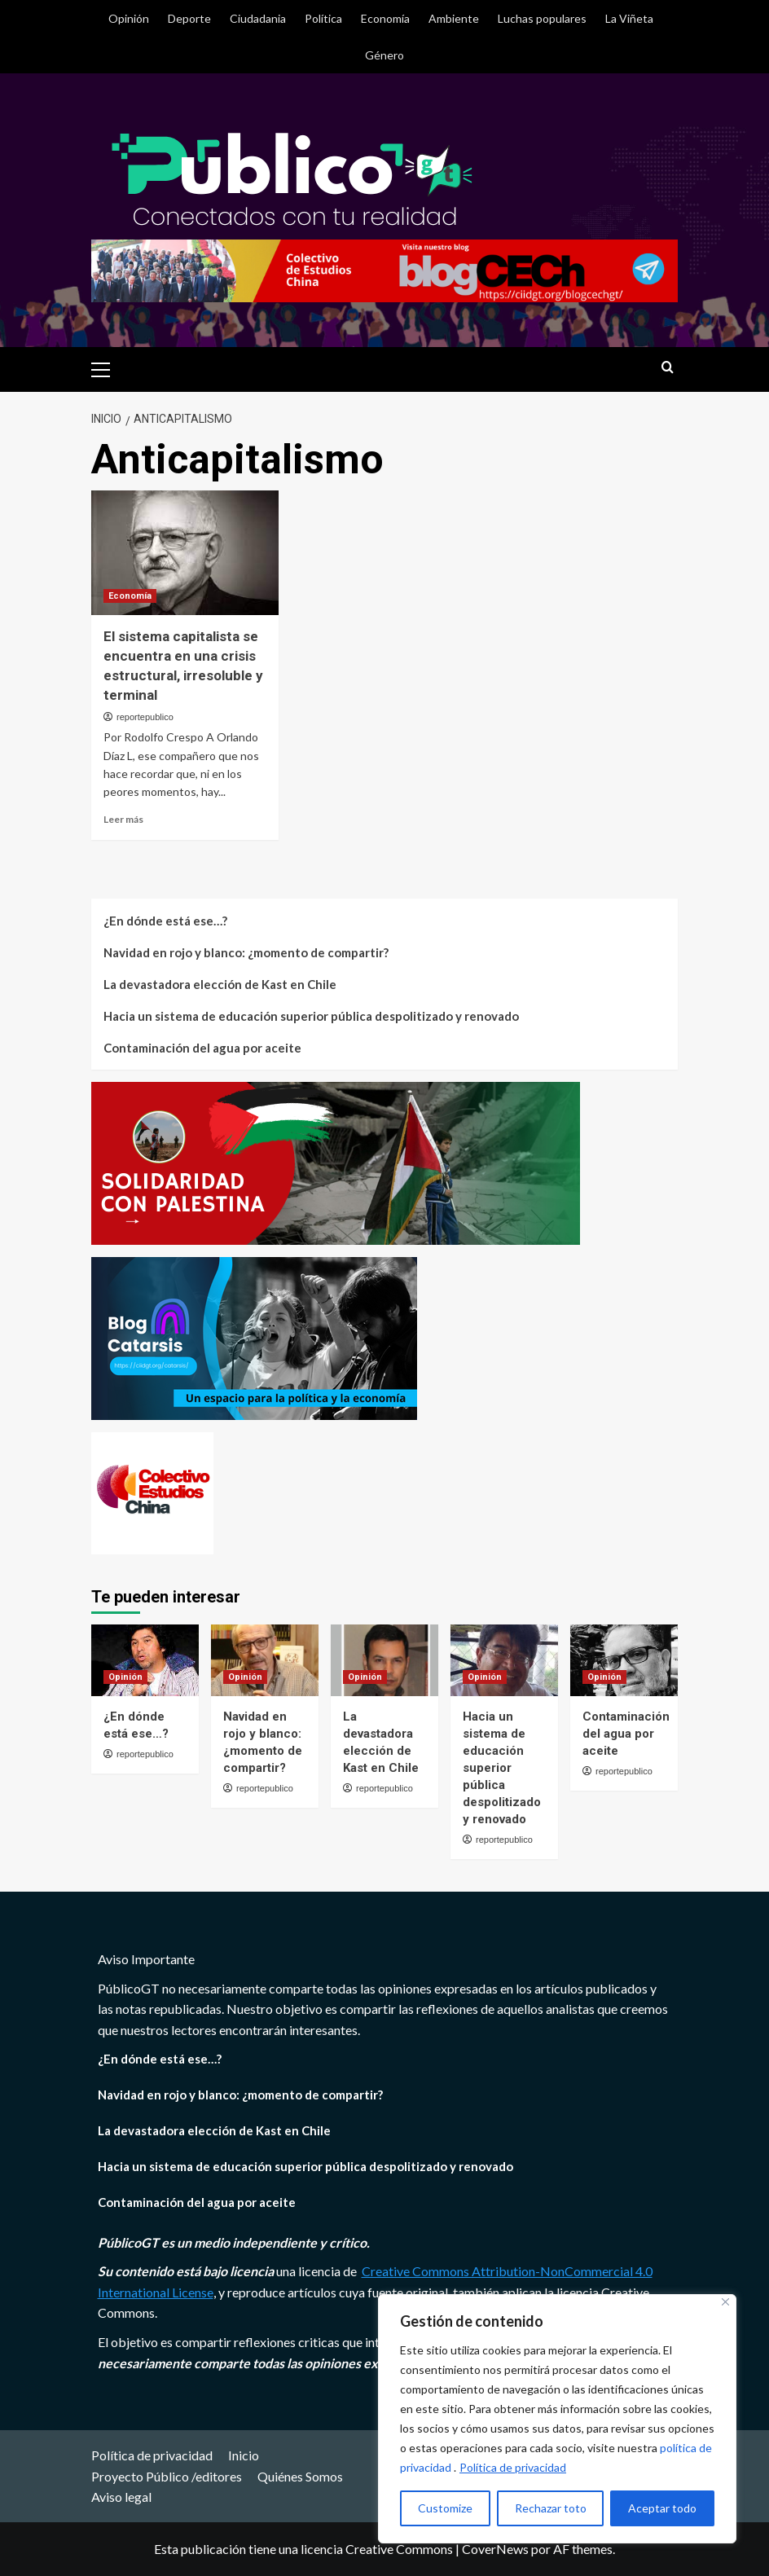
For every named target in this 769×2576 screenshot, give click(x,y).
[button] (107, 367)
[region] (557, 2418)
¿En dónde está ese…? (165, 920)
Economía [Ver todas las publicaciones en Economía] (130, 596)
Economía (385, 18)
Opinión (128, 18)
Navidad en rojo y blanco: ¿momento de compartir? (246, 952)
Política (323, 18)
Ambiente (453, 18)
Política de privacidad (512, 2467)
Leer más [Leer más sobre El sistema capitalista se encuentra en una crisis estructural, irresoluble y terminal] (123, 819)
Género (384, 55)
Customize (445, 2508)
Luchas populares (542, 18)
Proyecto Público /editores (166, 2476)
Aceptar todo (662, 2508)
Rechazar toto (551, 2508)
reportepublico (145, 717)
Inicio (243, 2455)
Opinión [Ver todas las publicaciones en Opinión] (125, 1677)
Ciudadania (258, 18)
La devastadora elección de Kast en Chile (219, 984)
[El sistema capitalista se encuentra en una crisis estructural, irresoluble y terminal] (185, 552)
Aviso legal (121, 2496)
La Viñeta (629, 18)
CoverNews (495, 2548)
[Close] (725, 2302)
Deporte (189, 18)
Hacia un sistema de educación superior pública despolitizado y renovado (311, 1016)
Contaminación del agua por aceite (202, 1047)
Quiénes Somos (300, 2476)
